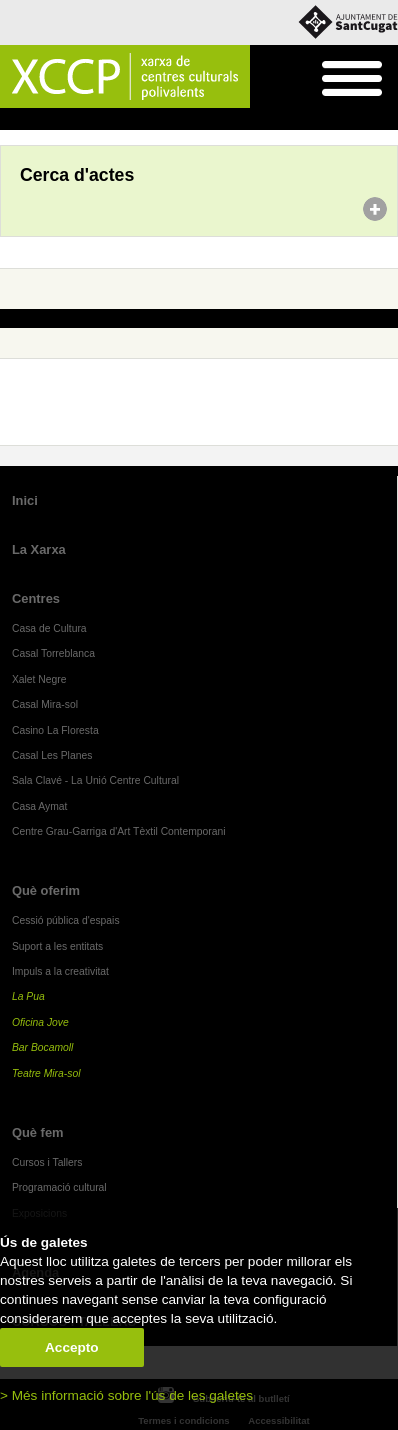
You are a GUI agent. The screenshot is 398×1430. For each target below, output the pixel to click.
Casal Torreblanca (53, 653)
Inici (10, 120)
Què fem (38, 1132)
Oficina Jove (40, 1022)
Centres (36, 598)
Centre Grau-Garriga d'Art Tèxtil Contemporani (119, 831)
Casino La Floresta (55, 730)
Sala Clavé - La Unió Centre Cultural (95, 780)
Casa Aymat (40, 806)
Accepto (72, 1347)
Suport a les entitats (57, 946)
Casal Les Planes (52, 755)
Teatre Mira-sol (46, 1073)
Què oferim (46, 890)
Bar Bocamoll (42, 1047)
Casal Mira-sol (45, 704)
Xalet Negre (39, 679)
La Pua (28, 996)
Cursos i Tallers (47, 1162)
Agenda (53, 120)
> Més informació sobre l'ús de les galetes (126, 1395)
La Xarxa (39, 549)
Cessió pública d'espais (66, 920)
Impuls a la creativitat (60, 971)
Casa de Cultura (49, 628)
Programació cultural (59, 1187)
